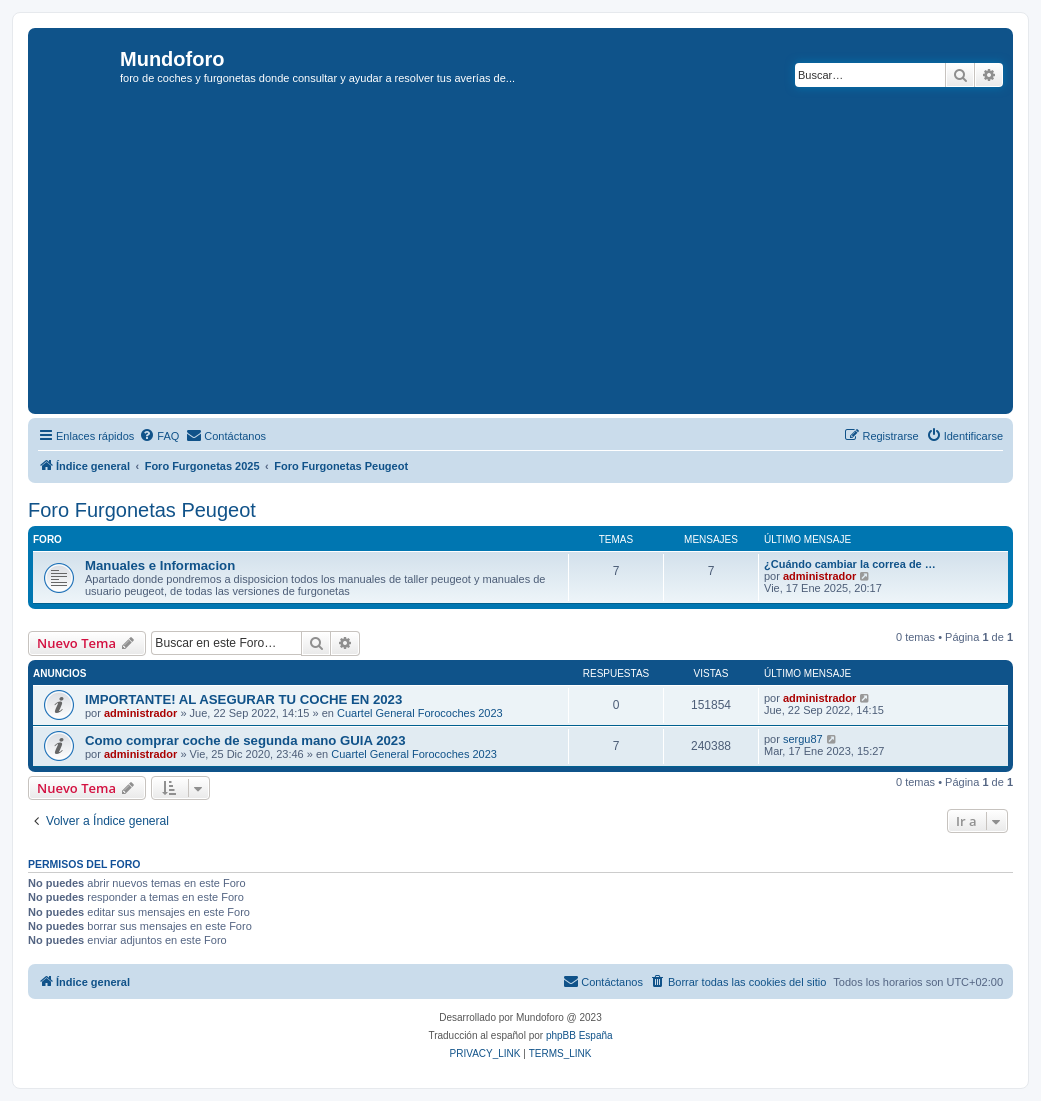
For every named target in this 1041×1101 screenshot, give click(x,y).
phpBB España (579, 1035)
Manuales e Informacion (160, 565)
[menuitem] (159, 436)
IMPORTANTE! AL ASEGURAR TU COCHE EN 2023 (243, 699)
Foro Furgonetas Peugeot (142, 510)
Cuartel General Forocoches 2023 (420, 713)
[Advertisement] (537, 259)
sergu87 (803, 739)
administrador (819, 576)
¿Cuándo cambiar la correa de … (850, 564)
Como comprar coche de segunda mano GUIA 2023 (245, 740)
